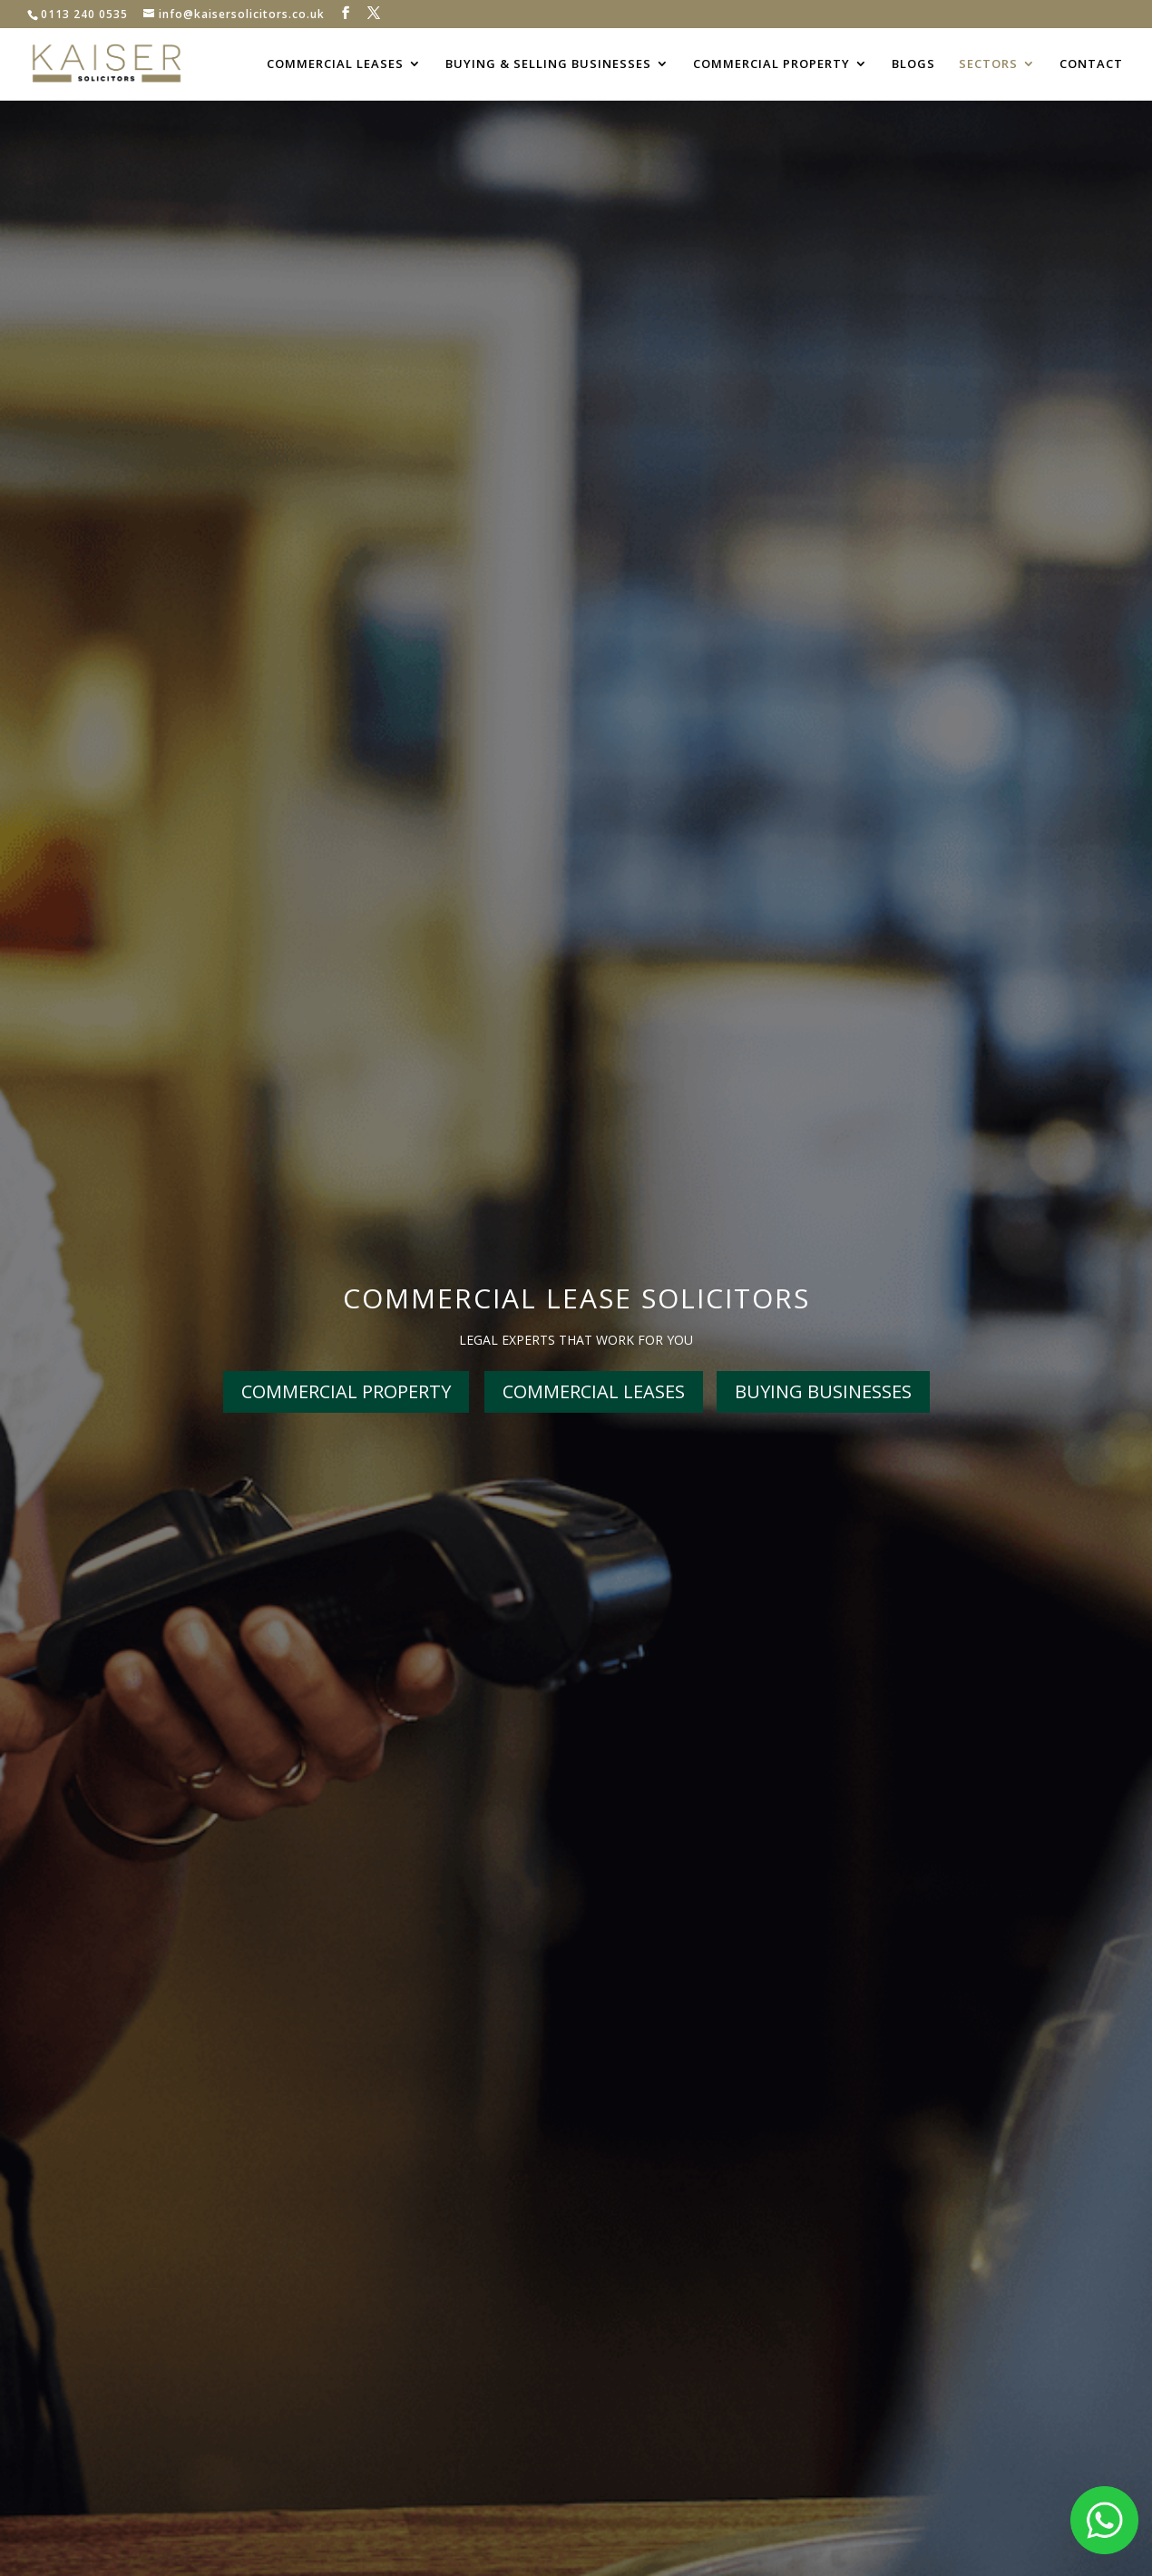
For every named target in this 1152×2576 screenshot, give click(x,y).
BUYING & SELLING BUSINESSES (548, 64)
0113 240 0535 (84, 14)
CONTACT (1091, 64)
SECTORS (988, 64)
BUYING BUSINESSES (823, 1391)
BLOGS (913, 64)
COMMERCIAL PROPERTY (771, 64)
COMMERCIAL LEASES (335, 64)
